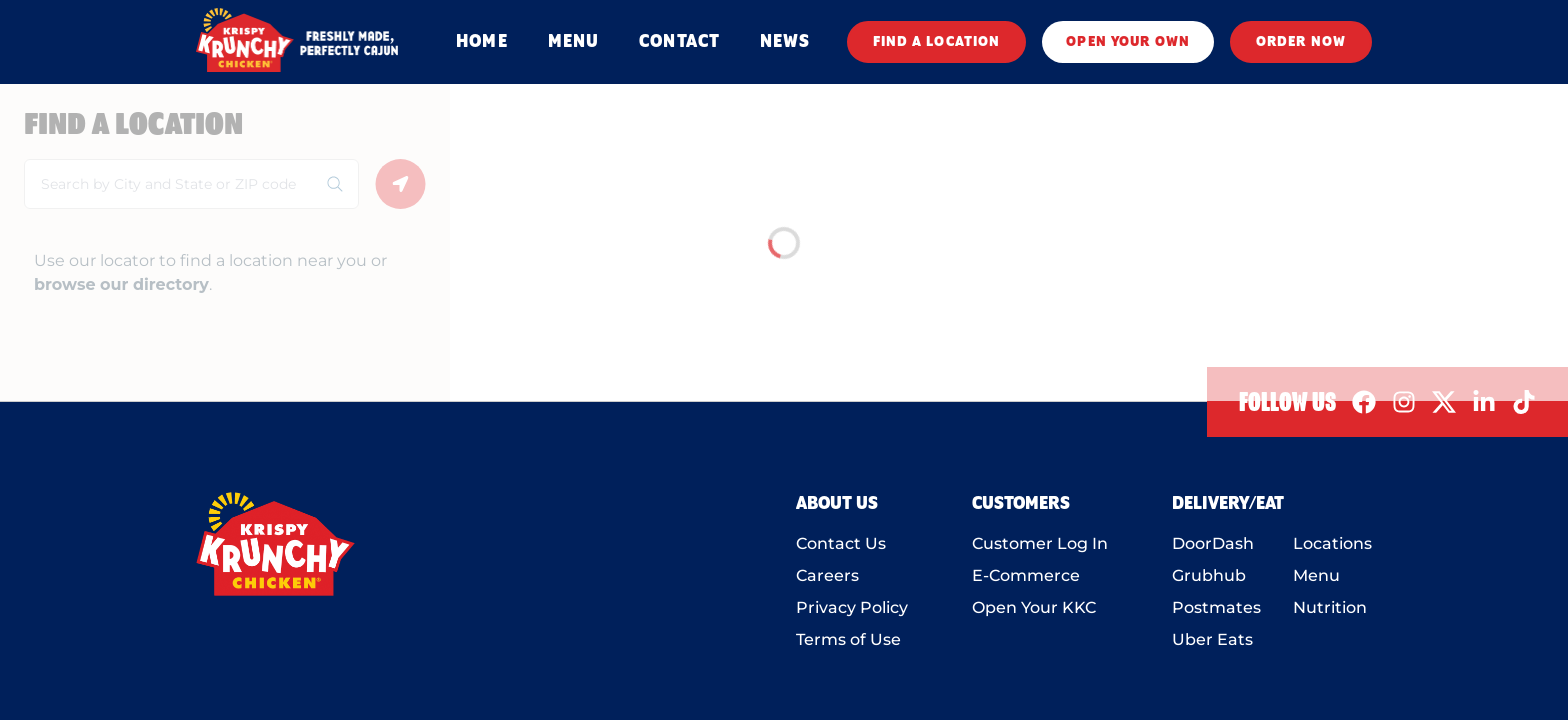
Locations (1332, 543)
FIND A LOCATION (937, 42)
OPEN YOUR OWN (1128, 42)
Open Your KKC (1034, 607)
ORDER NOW (1301, 42)
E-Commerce (1026, 575)
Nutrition (1330, 607)
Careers (827, 575)
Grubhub (1209, 575)
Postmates (1216, 607)
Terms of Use (848, 639)
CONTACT (679, 42)
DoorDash (1213, 543)
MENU (573, 42)
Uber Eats (1212, 639)
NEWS (785, 42)
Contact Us (841, 543)
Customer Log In (1040, 543)
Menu (1316, 575)
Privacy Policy (852, 607)
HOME (481, 42)
